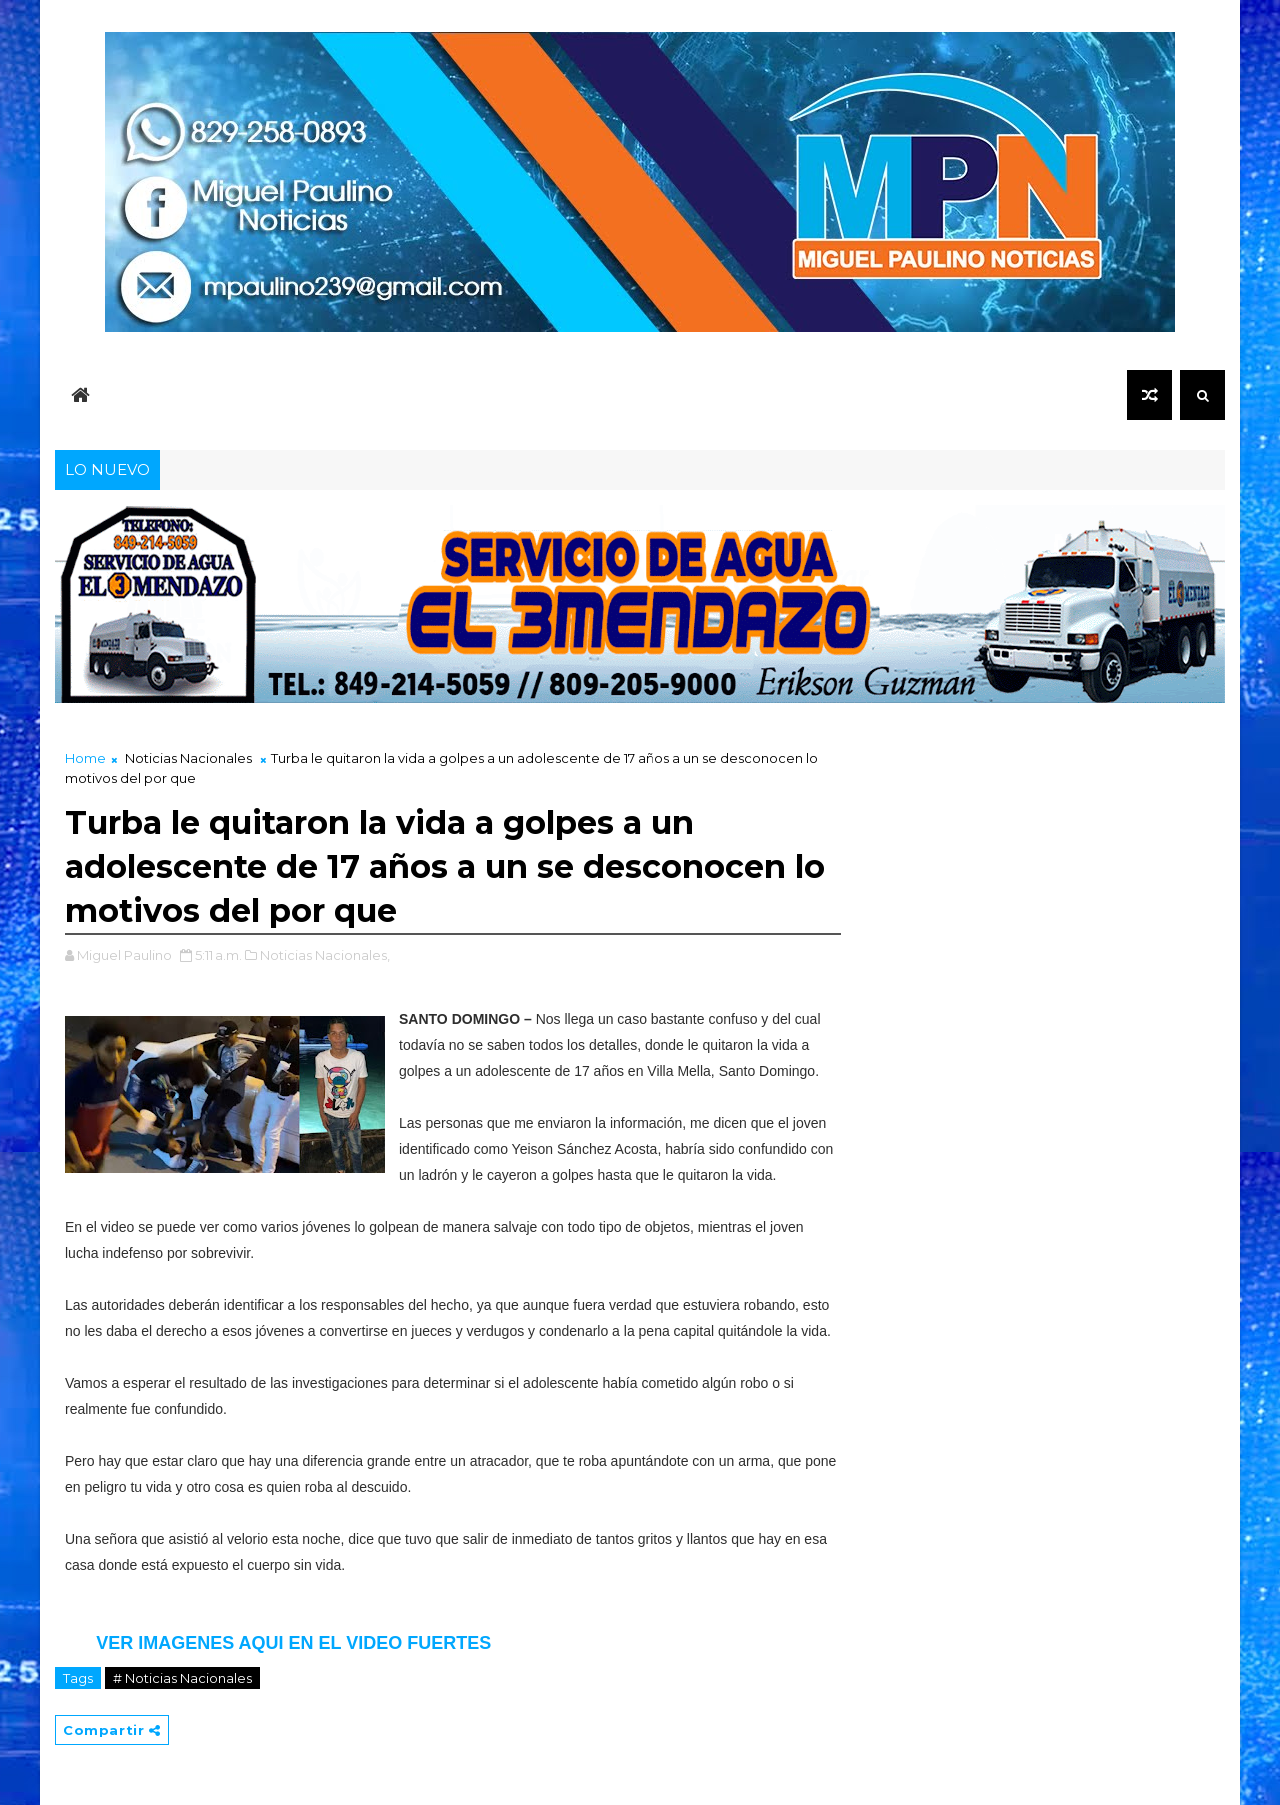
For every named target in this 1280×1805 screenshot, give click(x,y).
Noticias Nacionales (188, 758)
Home (85, 758)
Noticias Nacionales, (325, 955)
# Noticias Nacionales (182, 1678)
